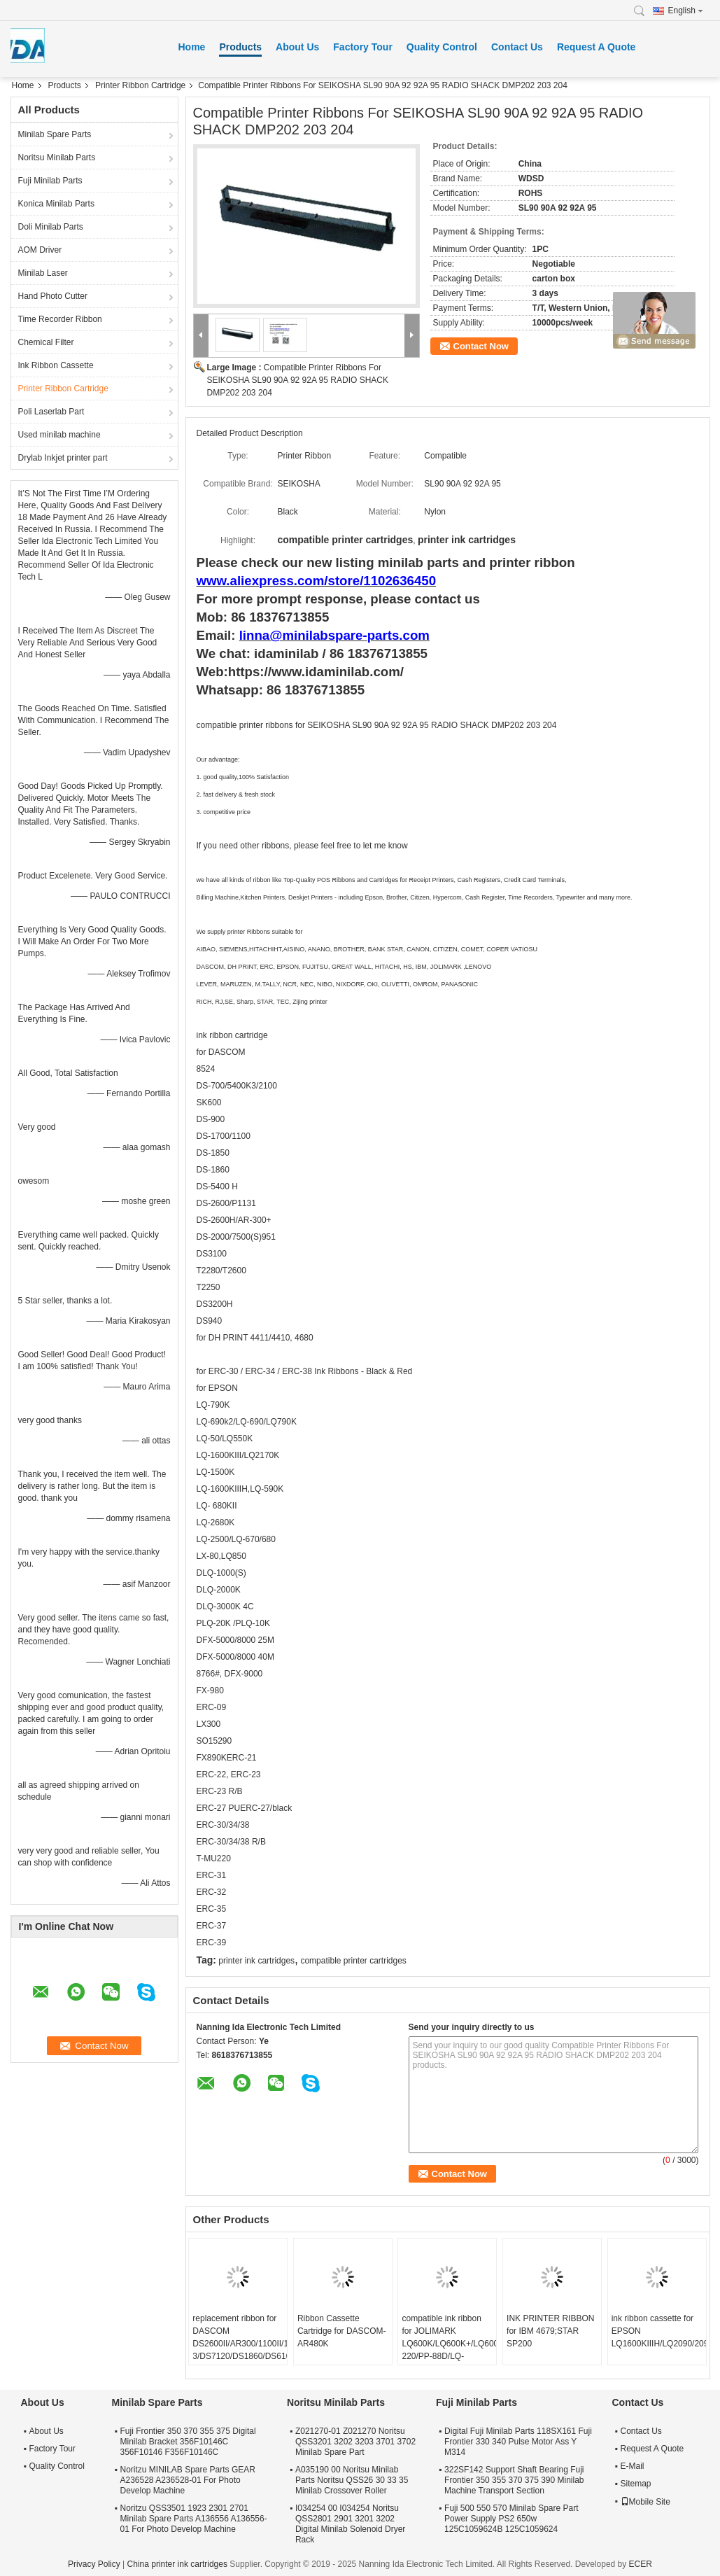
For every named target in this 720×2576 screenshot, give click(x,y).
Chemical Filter (46, 342)
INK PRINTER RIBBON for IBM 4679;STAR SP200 (550, 2331)
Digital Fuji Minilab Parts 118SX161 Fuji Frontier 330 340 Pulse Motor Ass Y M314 (518, 2441)
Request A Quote (596, 46)
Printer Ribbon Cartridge (140, 85)
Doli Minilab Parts (50, 227)
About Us (297, 46)
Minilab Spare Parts (55, 134)
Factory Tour (363, 46)
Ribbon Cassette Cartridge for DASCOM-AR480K (341, 2331)
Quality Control (442, 46)
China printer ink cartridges (177, 2564)
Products (240, 46)
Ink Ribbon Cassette (56, 365)
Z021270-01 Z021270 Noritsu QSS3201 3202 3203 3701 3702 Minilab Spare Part (355, 2441)
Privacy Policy (94, 2564)
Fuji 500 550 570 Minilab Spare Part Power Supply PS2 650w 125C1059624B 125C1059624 (511, 2518)
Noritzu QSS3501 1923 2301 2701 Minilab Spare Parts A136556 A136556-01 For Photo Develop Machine (193, 2518)
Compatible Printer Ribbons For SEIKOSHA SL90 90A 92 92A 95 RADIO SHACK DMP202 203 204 (297, 380)
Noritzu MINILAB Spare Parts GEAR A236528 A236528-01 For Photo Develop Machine (187, 2480)
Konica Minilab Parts (56, 204)
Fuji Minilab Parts (50, 181)
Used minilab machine (59, 435)
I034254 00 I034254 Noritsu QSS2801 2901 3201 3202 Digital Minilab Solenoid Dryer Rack (350, 2523)
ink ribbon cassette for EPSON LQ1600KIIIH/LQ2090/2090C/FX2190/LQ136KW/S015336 (659, 2331)
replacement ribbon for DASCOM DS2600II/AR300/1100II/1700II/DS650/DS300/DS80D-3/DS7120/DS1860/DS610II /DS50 (239, 2344)
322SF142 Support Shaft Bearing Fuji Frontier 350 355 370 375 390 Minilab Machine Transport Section (514, 2480)
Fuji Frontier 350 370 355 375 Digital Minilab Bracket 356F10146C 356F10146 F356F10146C (188, 2441)
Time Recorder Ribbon (60, 319)
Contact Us (517, 46)
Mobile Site (645, 2502)
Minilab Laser (43, 273)
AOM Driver (40, 250)
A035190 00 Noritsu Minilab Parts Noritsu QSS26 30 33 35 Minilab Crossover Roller (351, 2480)
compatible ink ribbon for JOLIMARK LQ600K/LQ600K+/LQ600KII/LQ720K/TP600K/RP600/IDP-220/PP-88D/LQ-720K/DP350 (449, 2344)
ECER (640, 2564)
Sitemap (636, 2483)
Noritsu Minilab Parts (57, 157)
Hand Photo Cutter (52, 296)
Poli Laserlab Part (51, 411)
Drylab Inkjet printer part (63, 458)
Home (192, 46)
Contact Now (481, 346)
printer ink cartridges (256, 1961)
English (685, 10)
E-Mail (632, 2466)
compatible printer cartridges (353, 1961)
